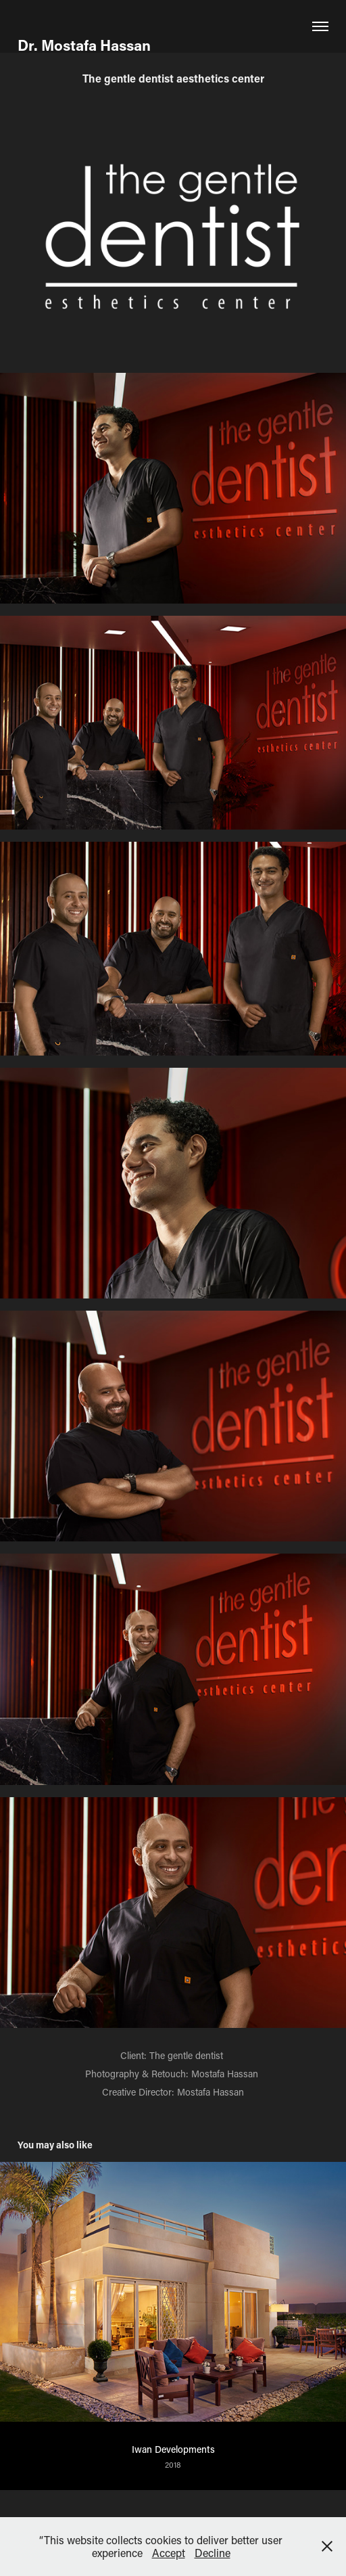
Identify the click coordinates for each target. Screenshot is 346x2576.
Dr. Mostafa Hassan (86, 45)
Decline (212, 2553)
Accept (168, 2553)
